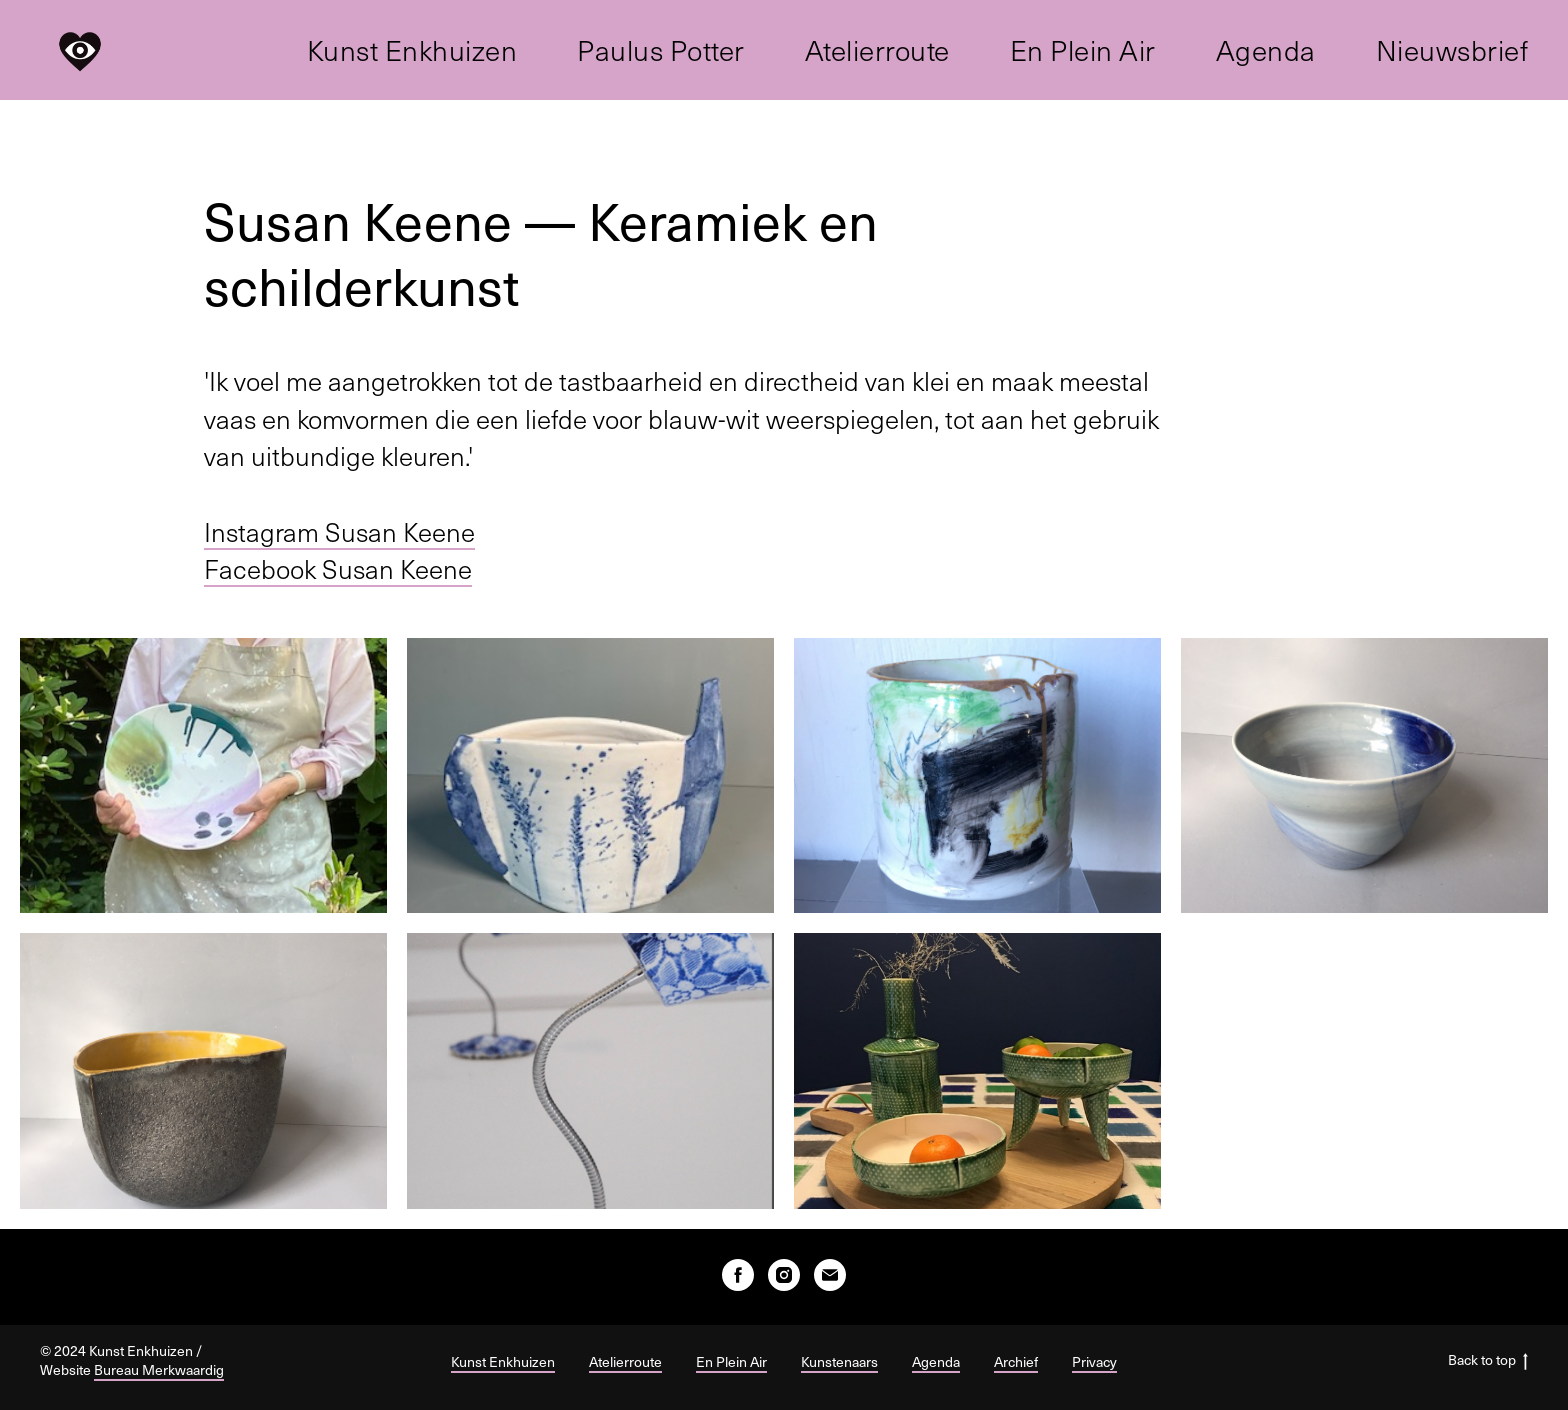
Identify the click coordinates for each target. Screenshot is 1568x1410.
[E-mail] (830, 1275)
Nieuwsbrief (1452, 50)
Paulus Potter (661, 50)
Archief (1016, 1361)
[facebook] (738, 1275)
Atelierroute (877, 50)
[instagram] (784, 1275)
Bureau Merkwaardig (159, 1369)
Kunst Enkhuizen (412, 50)
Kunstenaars (839, 1361)
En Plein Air (1083, 50)
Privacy (1094, 1361)
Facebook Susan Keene (338, 568)
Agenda (1266, 50)
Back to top (1488, 1360)
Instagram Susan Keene (339, 531)
